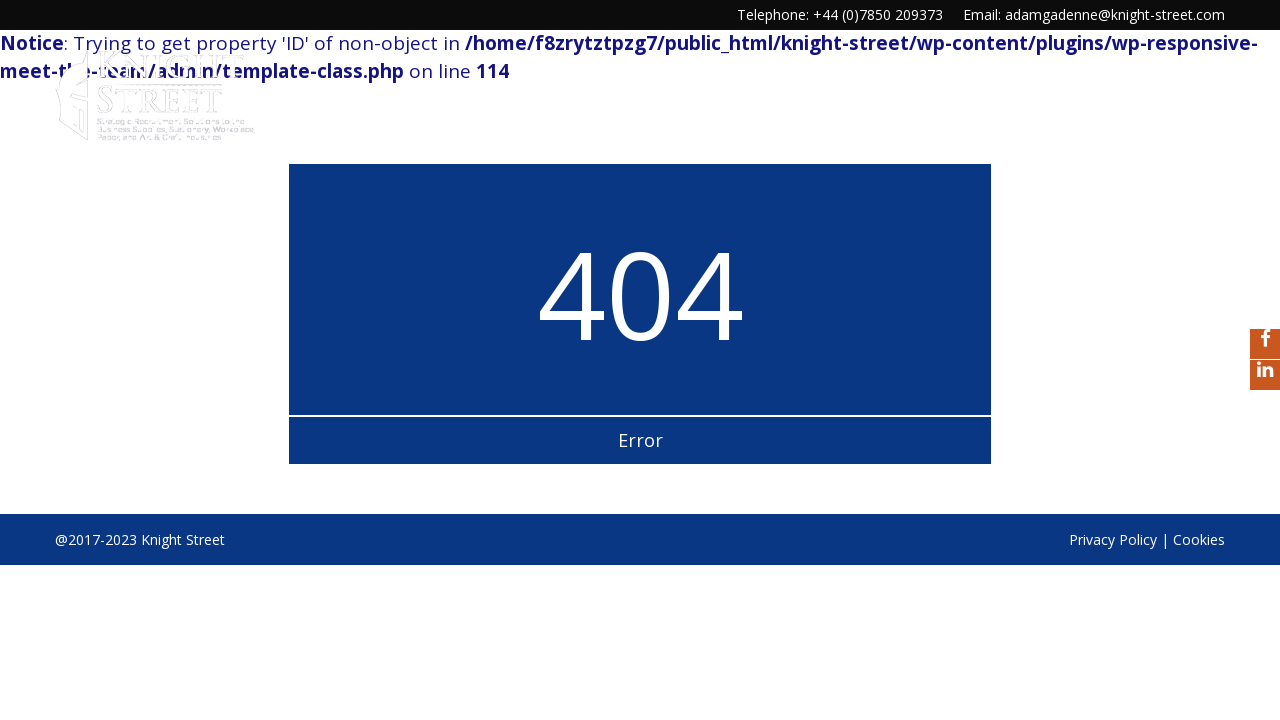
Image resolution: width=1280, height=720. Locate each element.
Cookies (1199, 539)
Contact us (1178, 86)
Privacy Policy (1113, 539)
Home (569, 86)
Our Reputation (1041, 86)
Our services (792, 86)
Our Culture (667, 86)
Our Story (909, 86)
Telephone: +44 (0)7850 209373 (840, 14)
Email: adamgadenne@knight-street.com (1094, 14)
